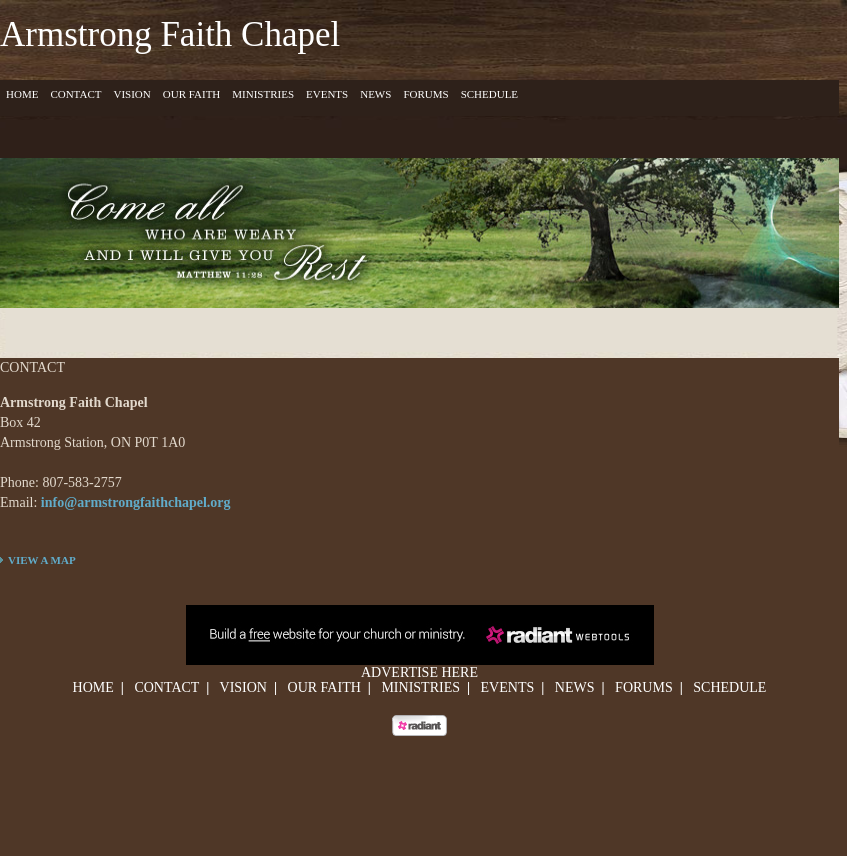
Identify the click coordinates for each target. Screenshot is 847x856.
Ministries (263, 94)
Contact (75, 94)
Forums (425, 94)
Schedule (489, 94)
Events (327, 94)
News (375, 94)
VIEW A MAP (42, 560)
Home (22, 94)
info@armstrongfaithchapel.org (136, 502)
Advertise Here (419, 672)
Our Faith (192, 94)
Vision (131, 94)
